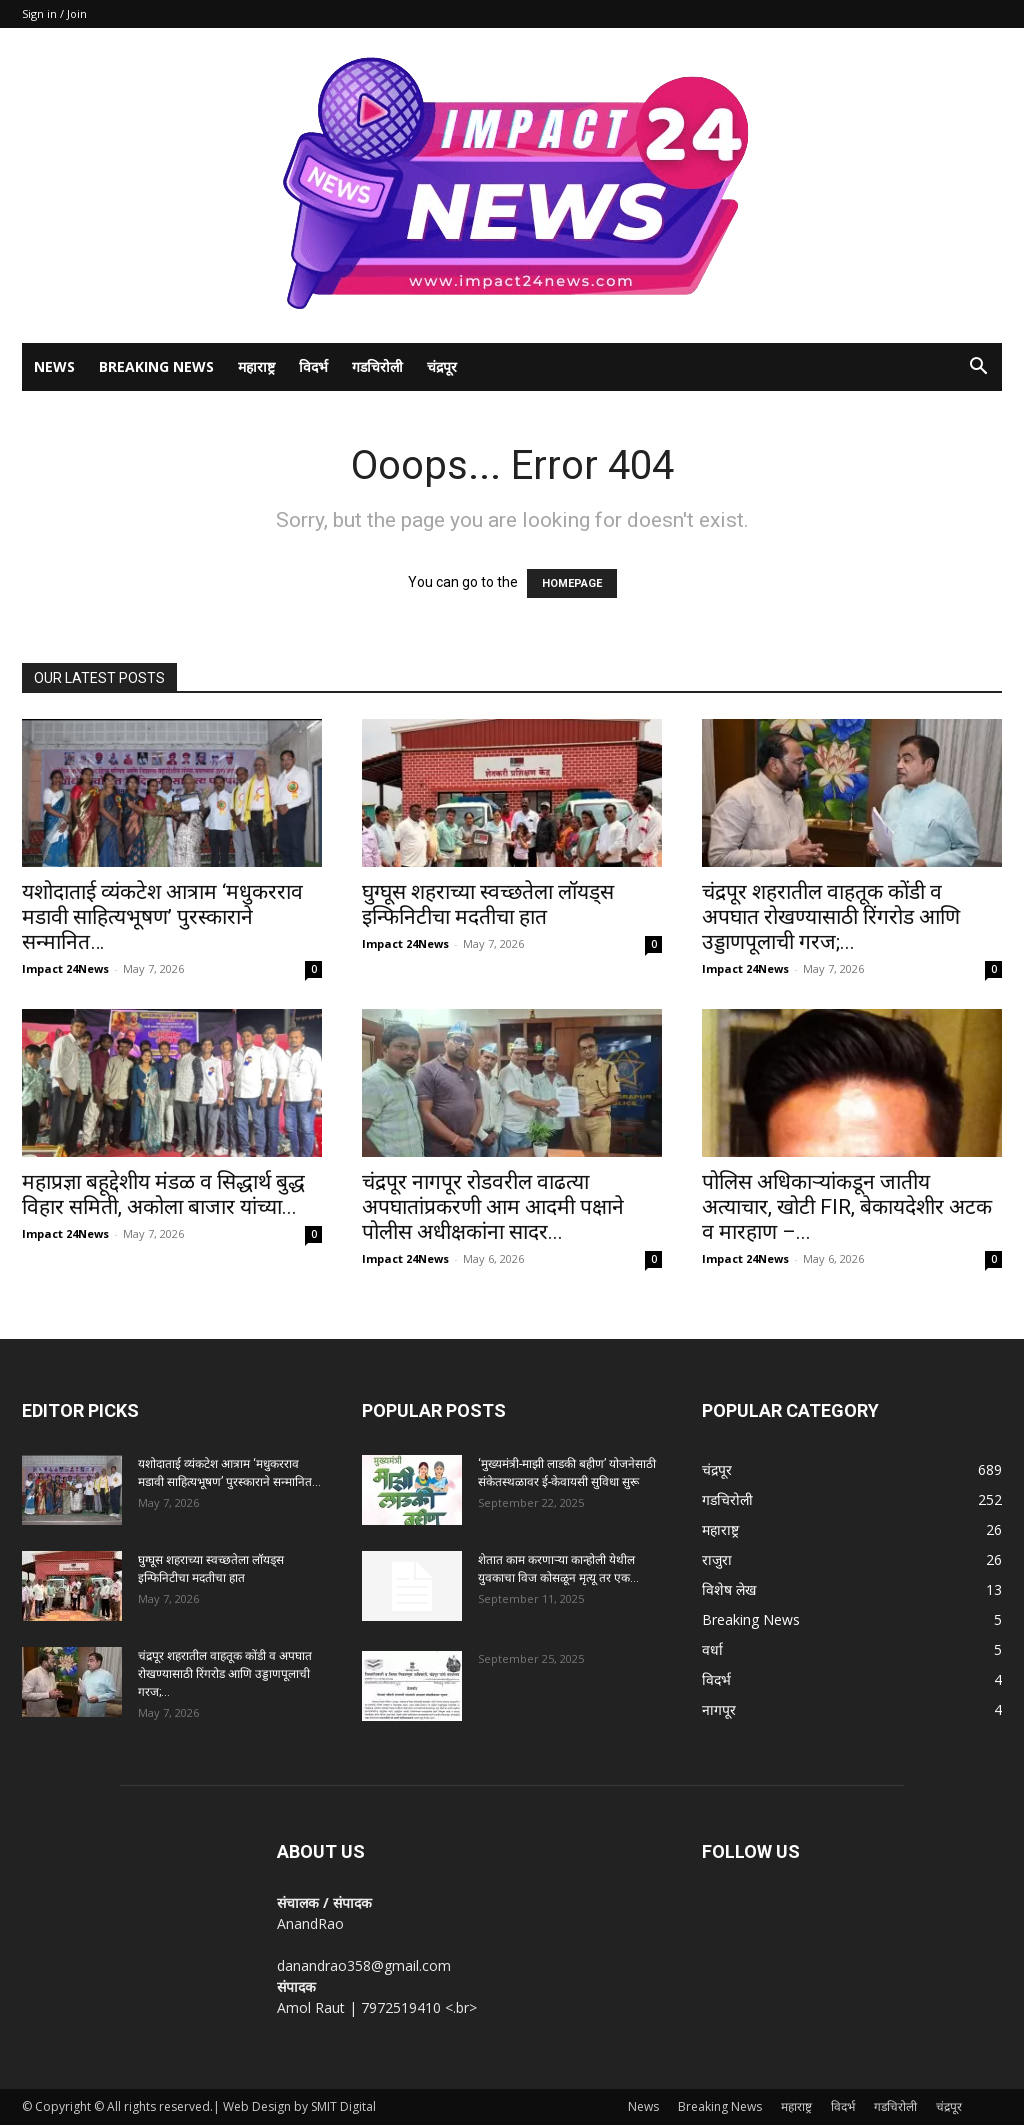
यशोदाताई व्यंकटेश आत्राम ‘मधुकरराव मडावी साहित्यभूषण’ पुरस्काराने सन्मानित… (162, 917)
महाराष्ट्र (256, 366)
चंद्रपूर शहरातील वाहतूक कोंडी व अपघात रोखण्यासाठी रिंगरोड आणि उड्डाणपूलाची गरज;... (831, 917)
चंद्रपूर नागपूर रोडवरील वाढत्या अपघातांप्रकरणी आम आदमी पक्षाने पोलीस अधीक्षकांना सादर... (493, 1207)
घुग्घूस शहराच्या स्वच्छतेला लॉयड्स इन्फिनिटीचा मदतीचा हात (488, 904)
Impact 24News (65, 968)
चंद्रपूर (442, 366)
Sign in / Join (54, 13)
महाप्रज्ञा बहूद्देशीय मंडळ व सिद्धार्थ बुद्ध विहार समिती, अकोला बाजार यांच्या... (163, 1194)
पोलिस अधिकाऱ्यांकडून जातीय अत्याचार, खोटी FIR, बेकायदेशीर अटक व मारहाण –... (847, 1207)
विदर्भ (313, 366)
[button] (978, 368)
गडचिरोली (377, 366)
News (54, 366)
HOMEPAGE (572, 583)
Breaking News (156, 366)
